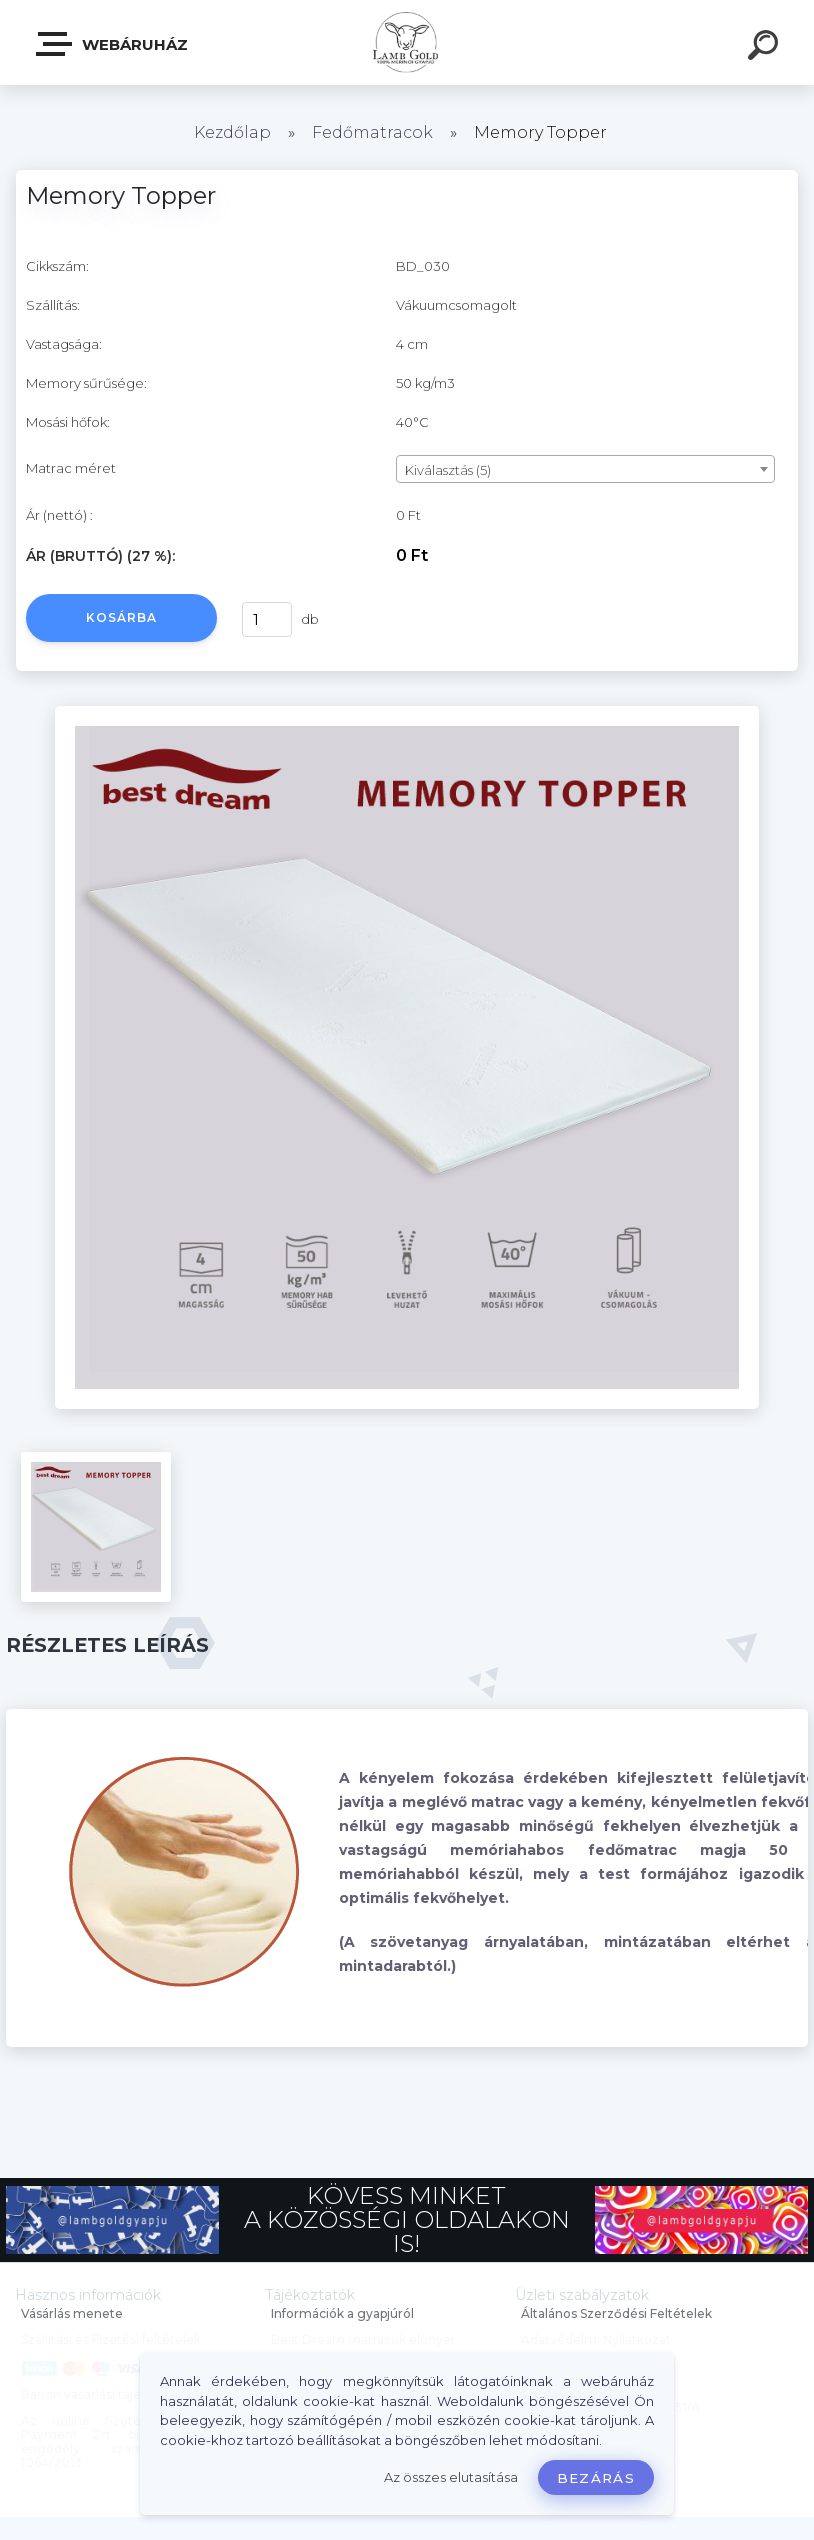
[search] (766, 48)
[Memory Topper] (407, 713)
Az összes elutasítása (451, 2477)
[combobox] (585, 469)
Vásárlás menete (72, 2313)
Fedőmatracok (372, 132)
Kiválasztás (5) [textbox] (448, 470)
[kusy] (267, 619)
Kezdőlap (232, 132)
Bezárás (596, 2478)
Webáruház (113, 44)
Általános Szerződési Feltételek (616, 2313)
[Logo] (407, 42)
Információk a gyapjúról (342, 2313)
